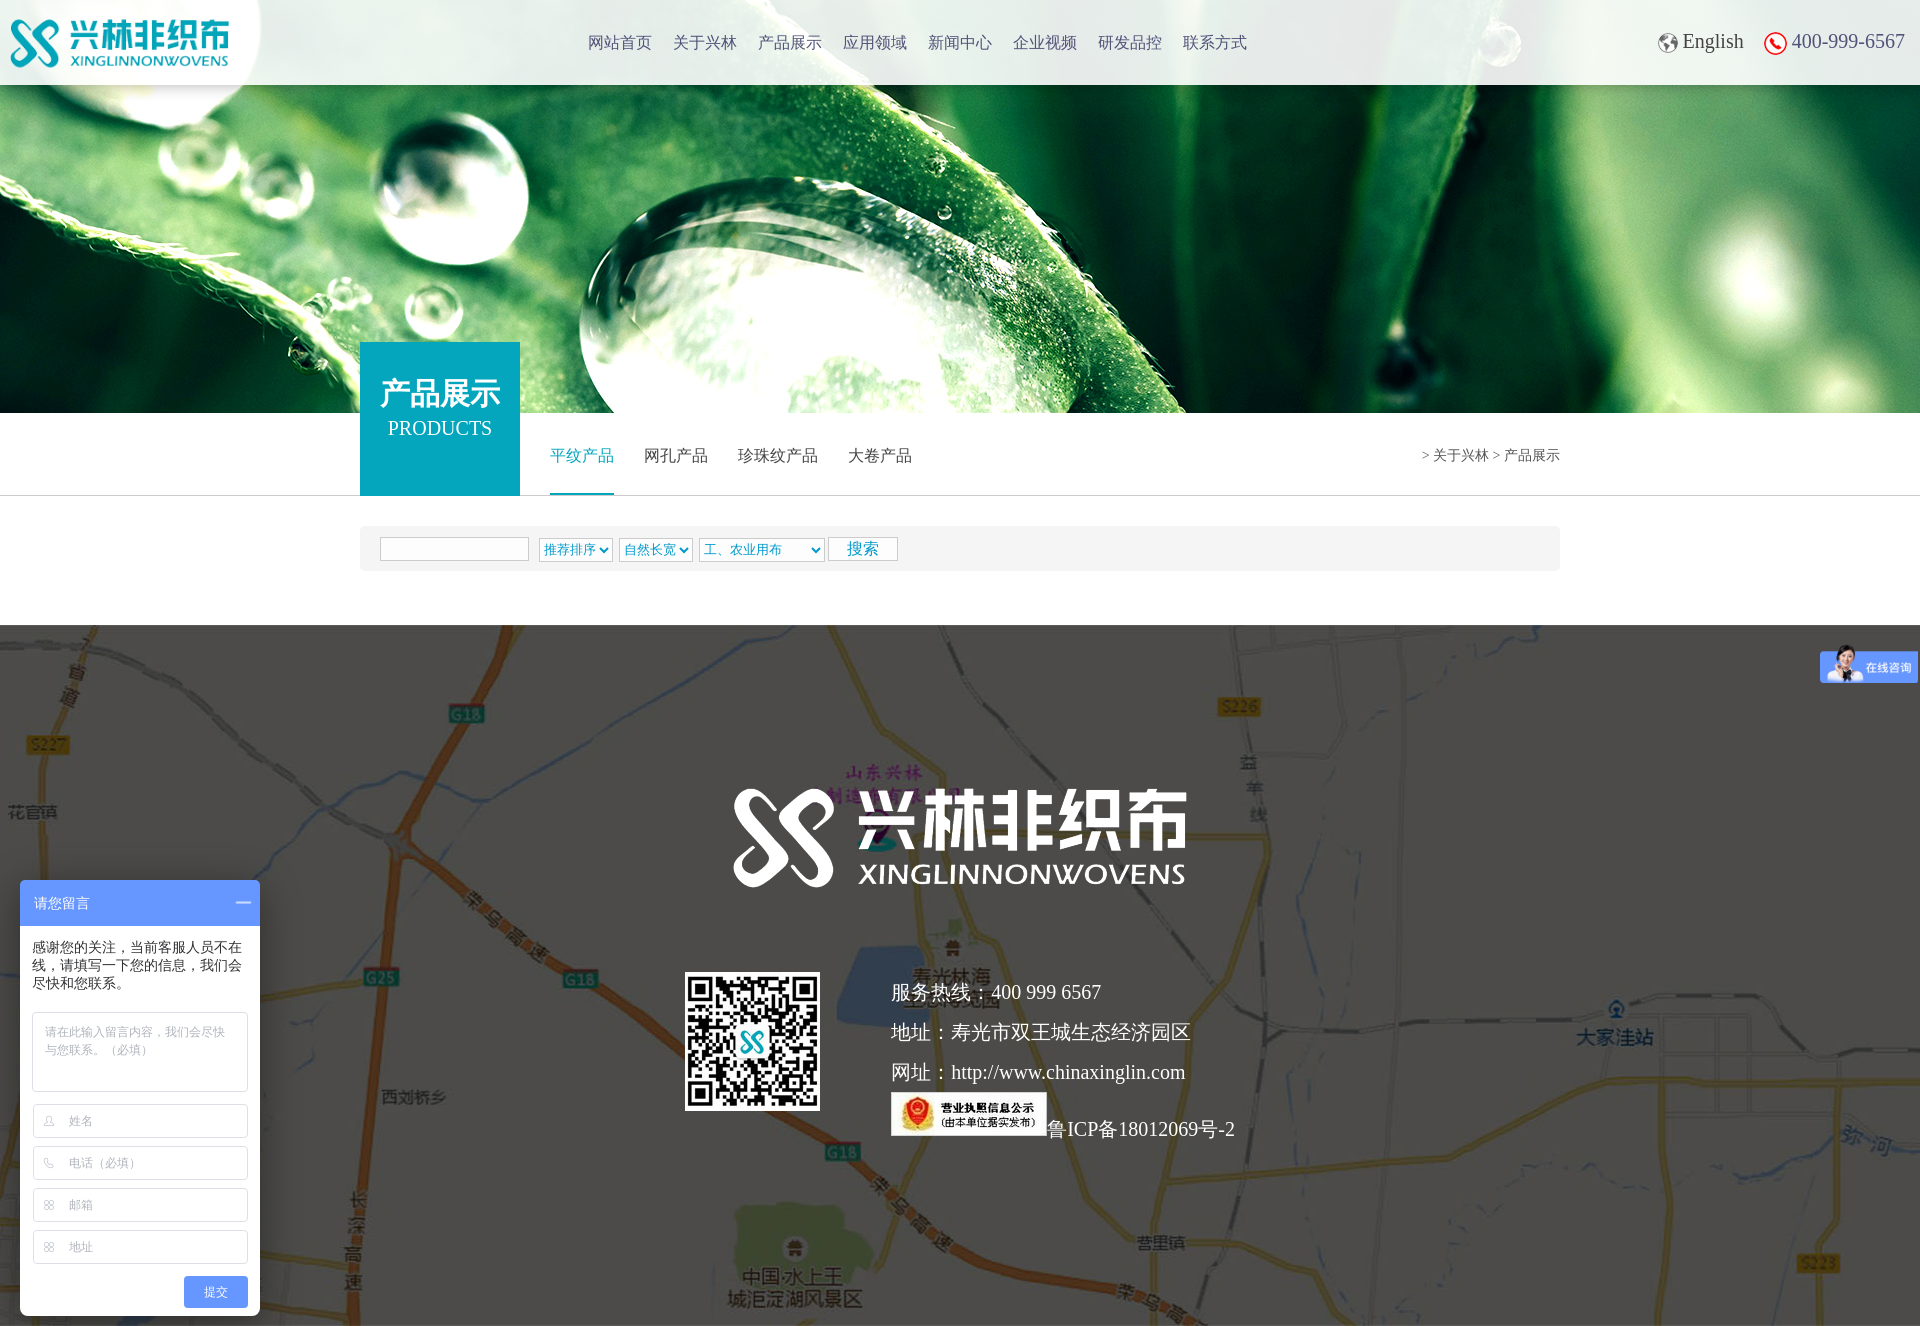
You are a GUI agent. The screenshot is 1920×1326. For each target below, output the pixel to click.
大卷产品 (880, 455)
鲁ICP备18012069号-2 (1063, 1129)
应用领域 (875, 42)
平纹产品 (582, 455)
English (1701, 41)
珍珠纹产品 (778, 455)
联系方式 (1215, 42)
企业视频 (1045, 42)
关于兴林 (705, 42)
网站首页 (620, 42)
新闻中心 (960, 42)
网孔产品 (676, 455)
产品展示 (790, 42)
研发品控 (1130, 42)
